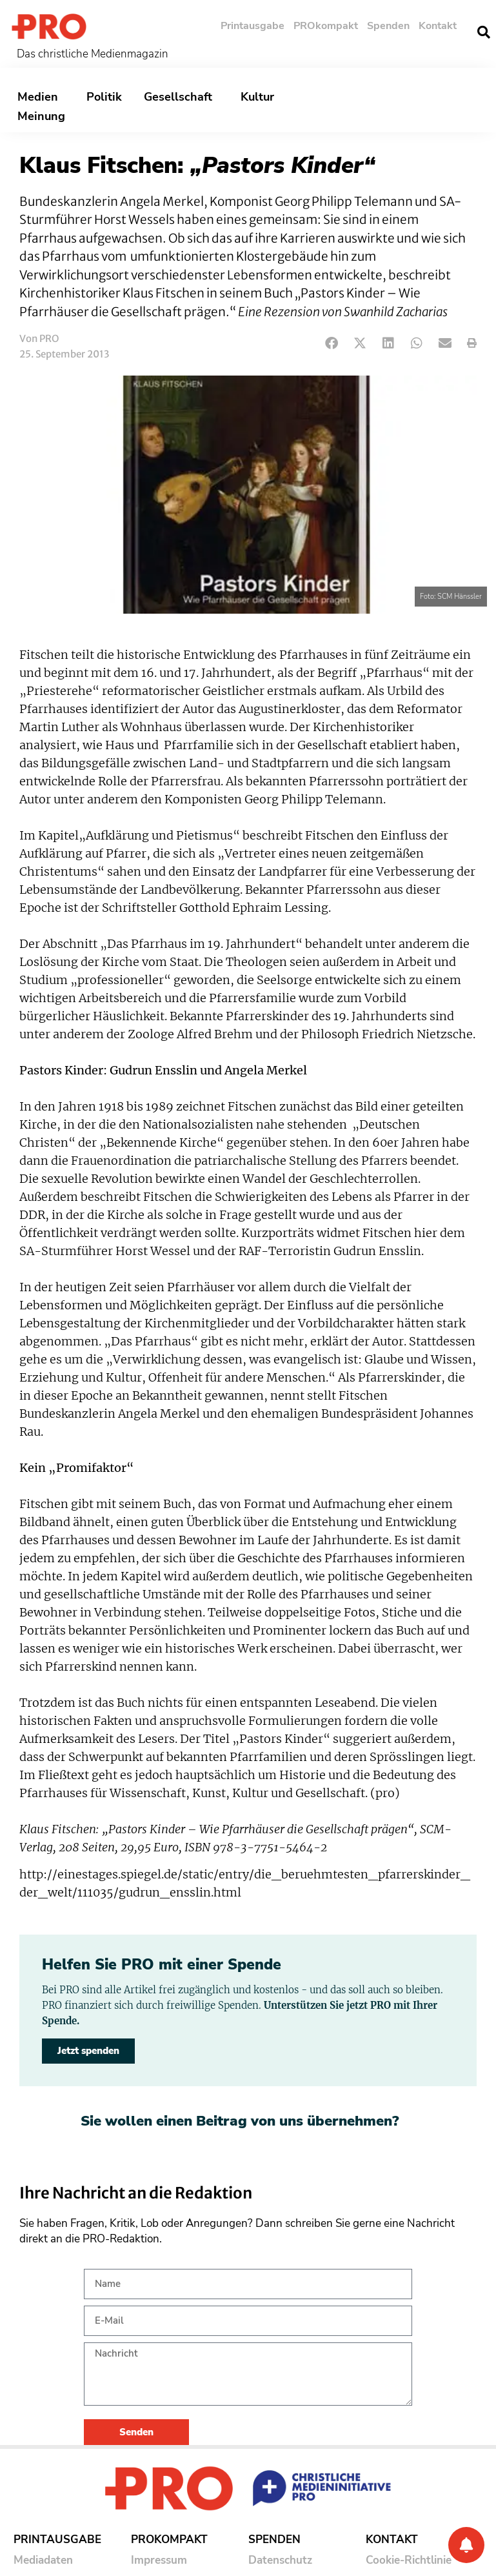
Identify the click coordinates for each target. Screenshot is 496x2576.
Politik (104, 97)
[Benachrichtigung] (466, 2545)
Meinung (44, 116)
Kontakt (438, 26)
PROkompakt (325, 26)
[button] (332, 343)
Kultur (261, 97)
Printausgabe (252, 26)
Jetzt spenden (88, 2050)
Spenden (388, 26)
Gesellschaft (181, 97)
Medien (40, 97)
